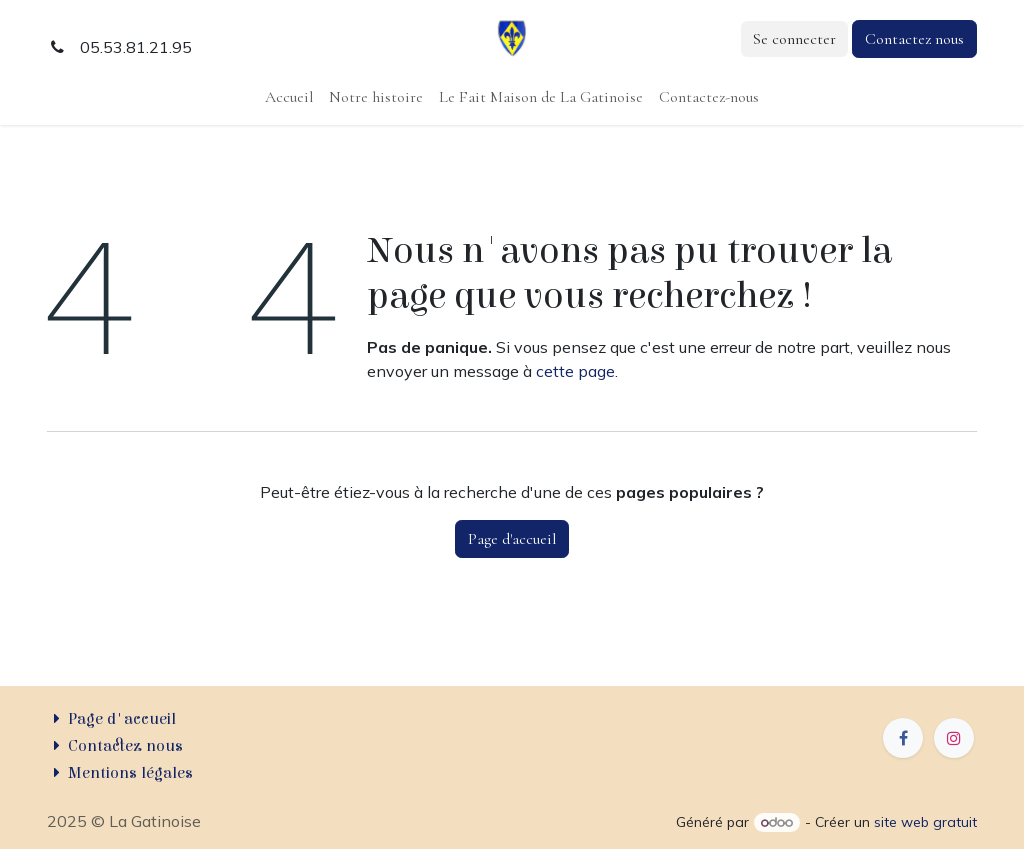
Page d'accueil (512, 539)
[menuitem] (289, 97)
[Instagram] (954, 738)
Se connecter (794, 39)
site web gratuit (925, 822)
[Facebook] (903, 738)
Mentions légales (130, 773)
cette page (575, 371)
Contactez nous (914, 39)
